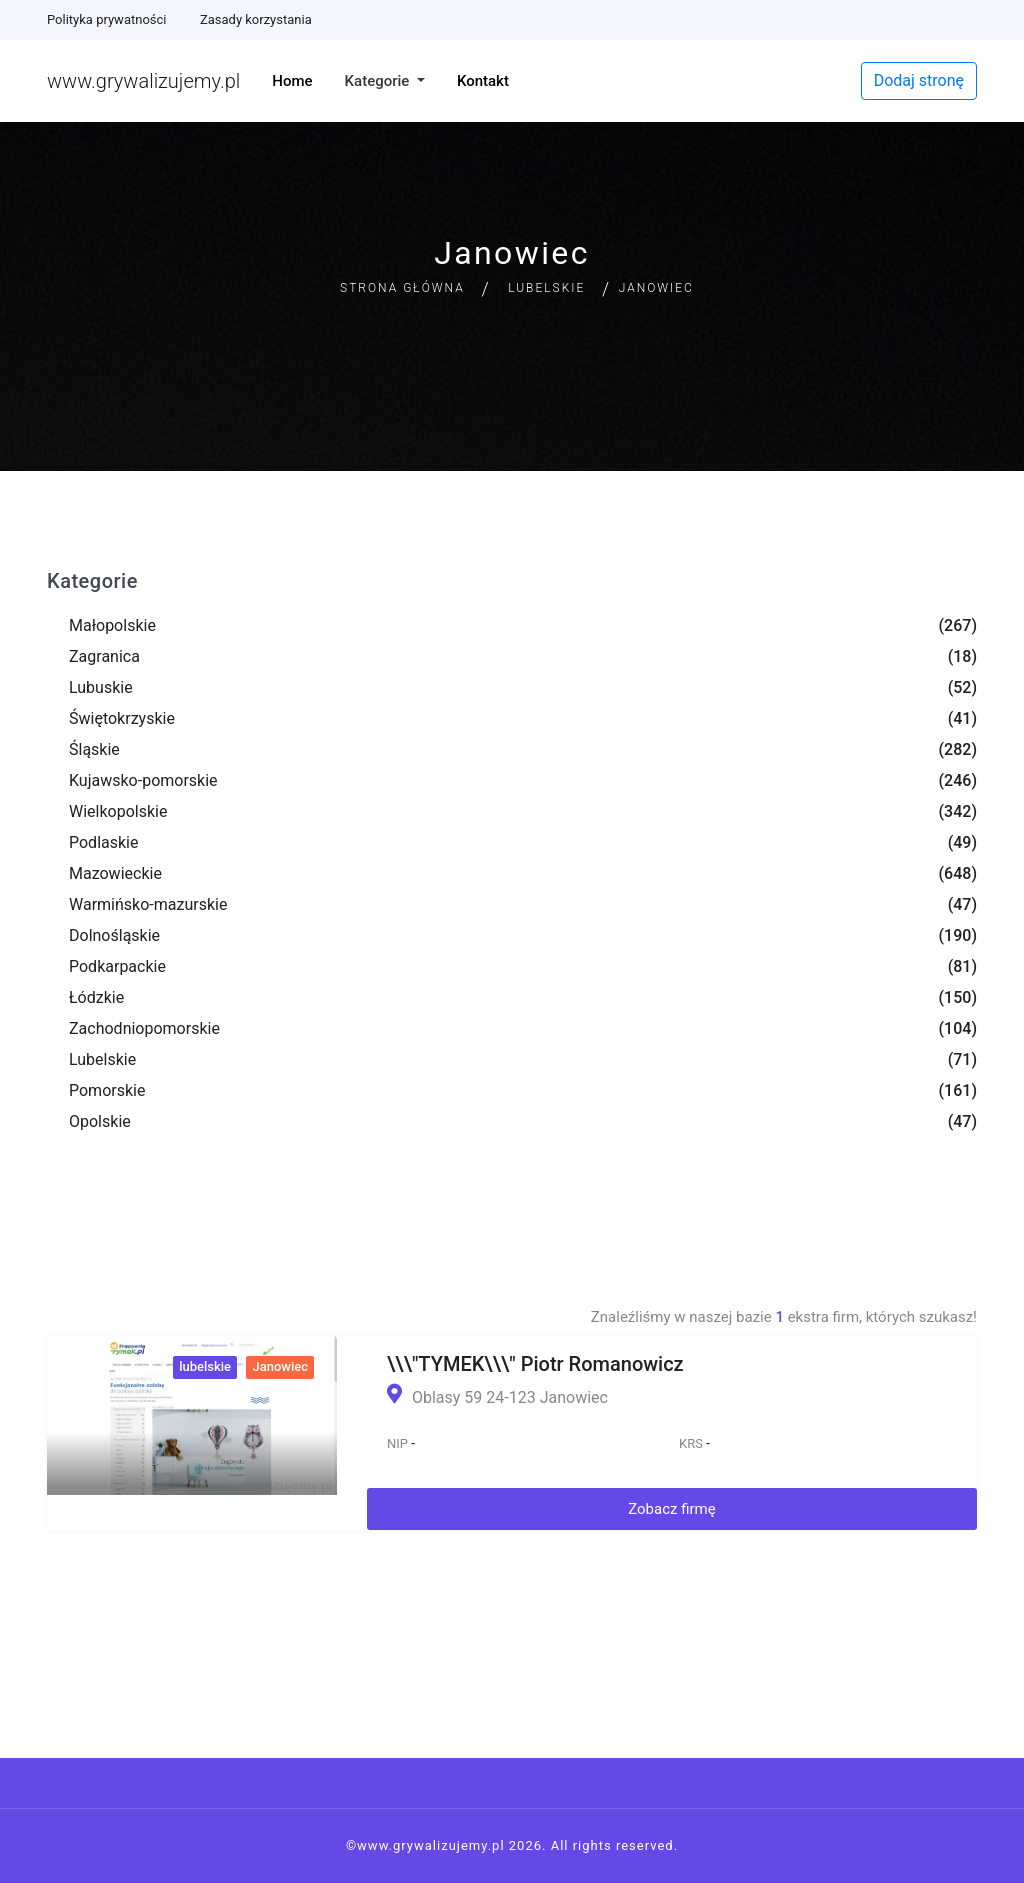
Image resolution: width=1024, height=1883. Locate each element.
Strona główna (402, 288)
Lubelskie (546, 288)
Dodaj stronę (919, 80)
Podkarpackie (117, 966)
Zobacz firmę (672, 1509)
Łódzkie (96, 997)
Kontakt (483, 81)
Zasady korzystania (256, 19)
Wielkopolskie (118, 811)
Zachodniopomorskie (144, 1028)
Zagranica (104, 656)
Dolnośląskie (114, 935)
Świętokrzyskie (122, 718)
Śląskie (94, 749)
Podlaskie (103, 842)
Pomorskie (107, 1090)
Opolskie (100, 1121)
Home (292, 81)
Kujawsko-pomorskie (143, 780)
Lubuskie (101, 687)
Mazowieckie (115, 873)
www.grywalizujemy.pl (143, 81)
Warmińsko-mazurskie (148, 904)
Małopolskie (112, 625)
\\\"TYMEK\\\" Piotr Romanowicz (535, 1364)
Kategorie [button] (379, 81)
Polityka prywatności (106, 19)
